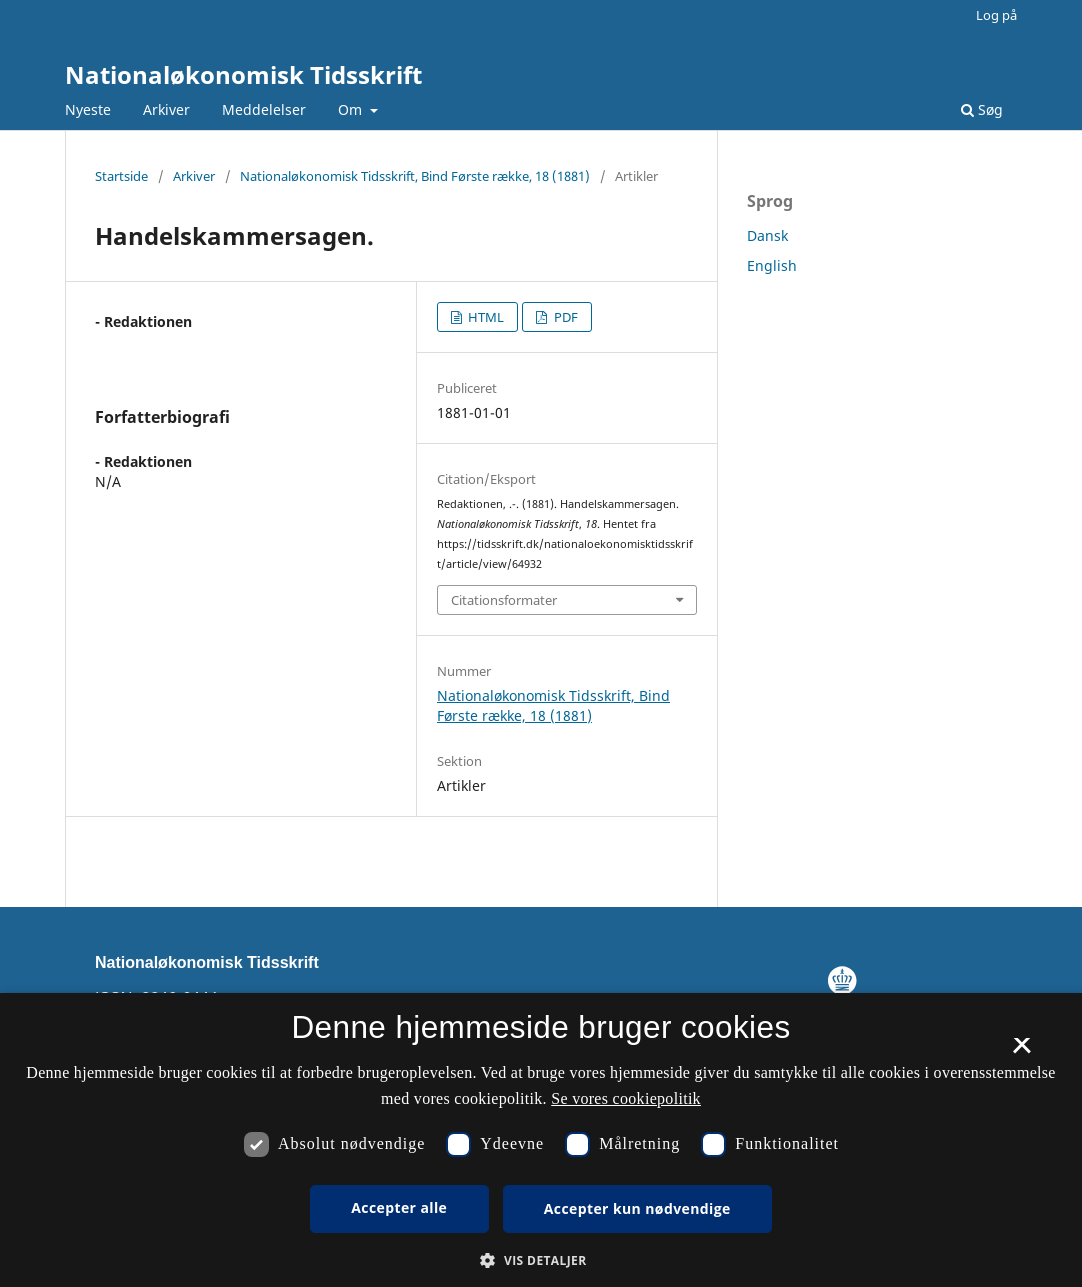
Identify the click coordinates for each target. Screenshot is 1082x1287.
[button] (540, 1260)
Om (352, 109)
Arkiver (166, 109)
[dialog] (541, 1140)
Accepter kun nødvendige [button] (637, 1208)
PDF (564, 317)
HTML (484, 317)
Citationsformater (504, 600)
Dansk (767, 235)
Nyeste (88, 109)
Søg (982, 109)
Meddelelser (264, 109)
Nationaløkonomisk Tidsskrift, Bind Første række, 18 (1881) (415, 176)
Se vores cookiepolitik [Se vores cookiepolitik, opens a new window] (626, 1098)
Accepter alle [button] (399, 1207)
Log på (996, 15)
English (772, 265)
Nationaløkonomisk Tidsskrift (243, 74)
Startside (121, 176)
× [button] (1021, 1052)
